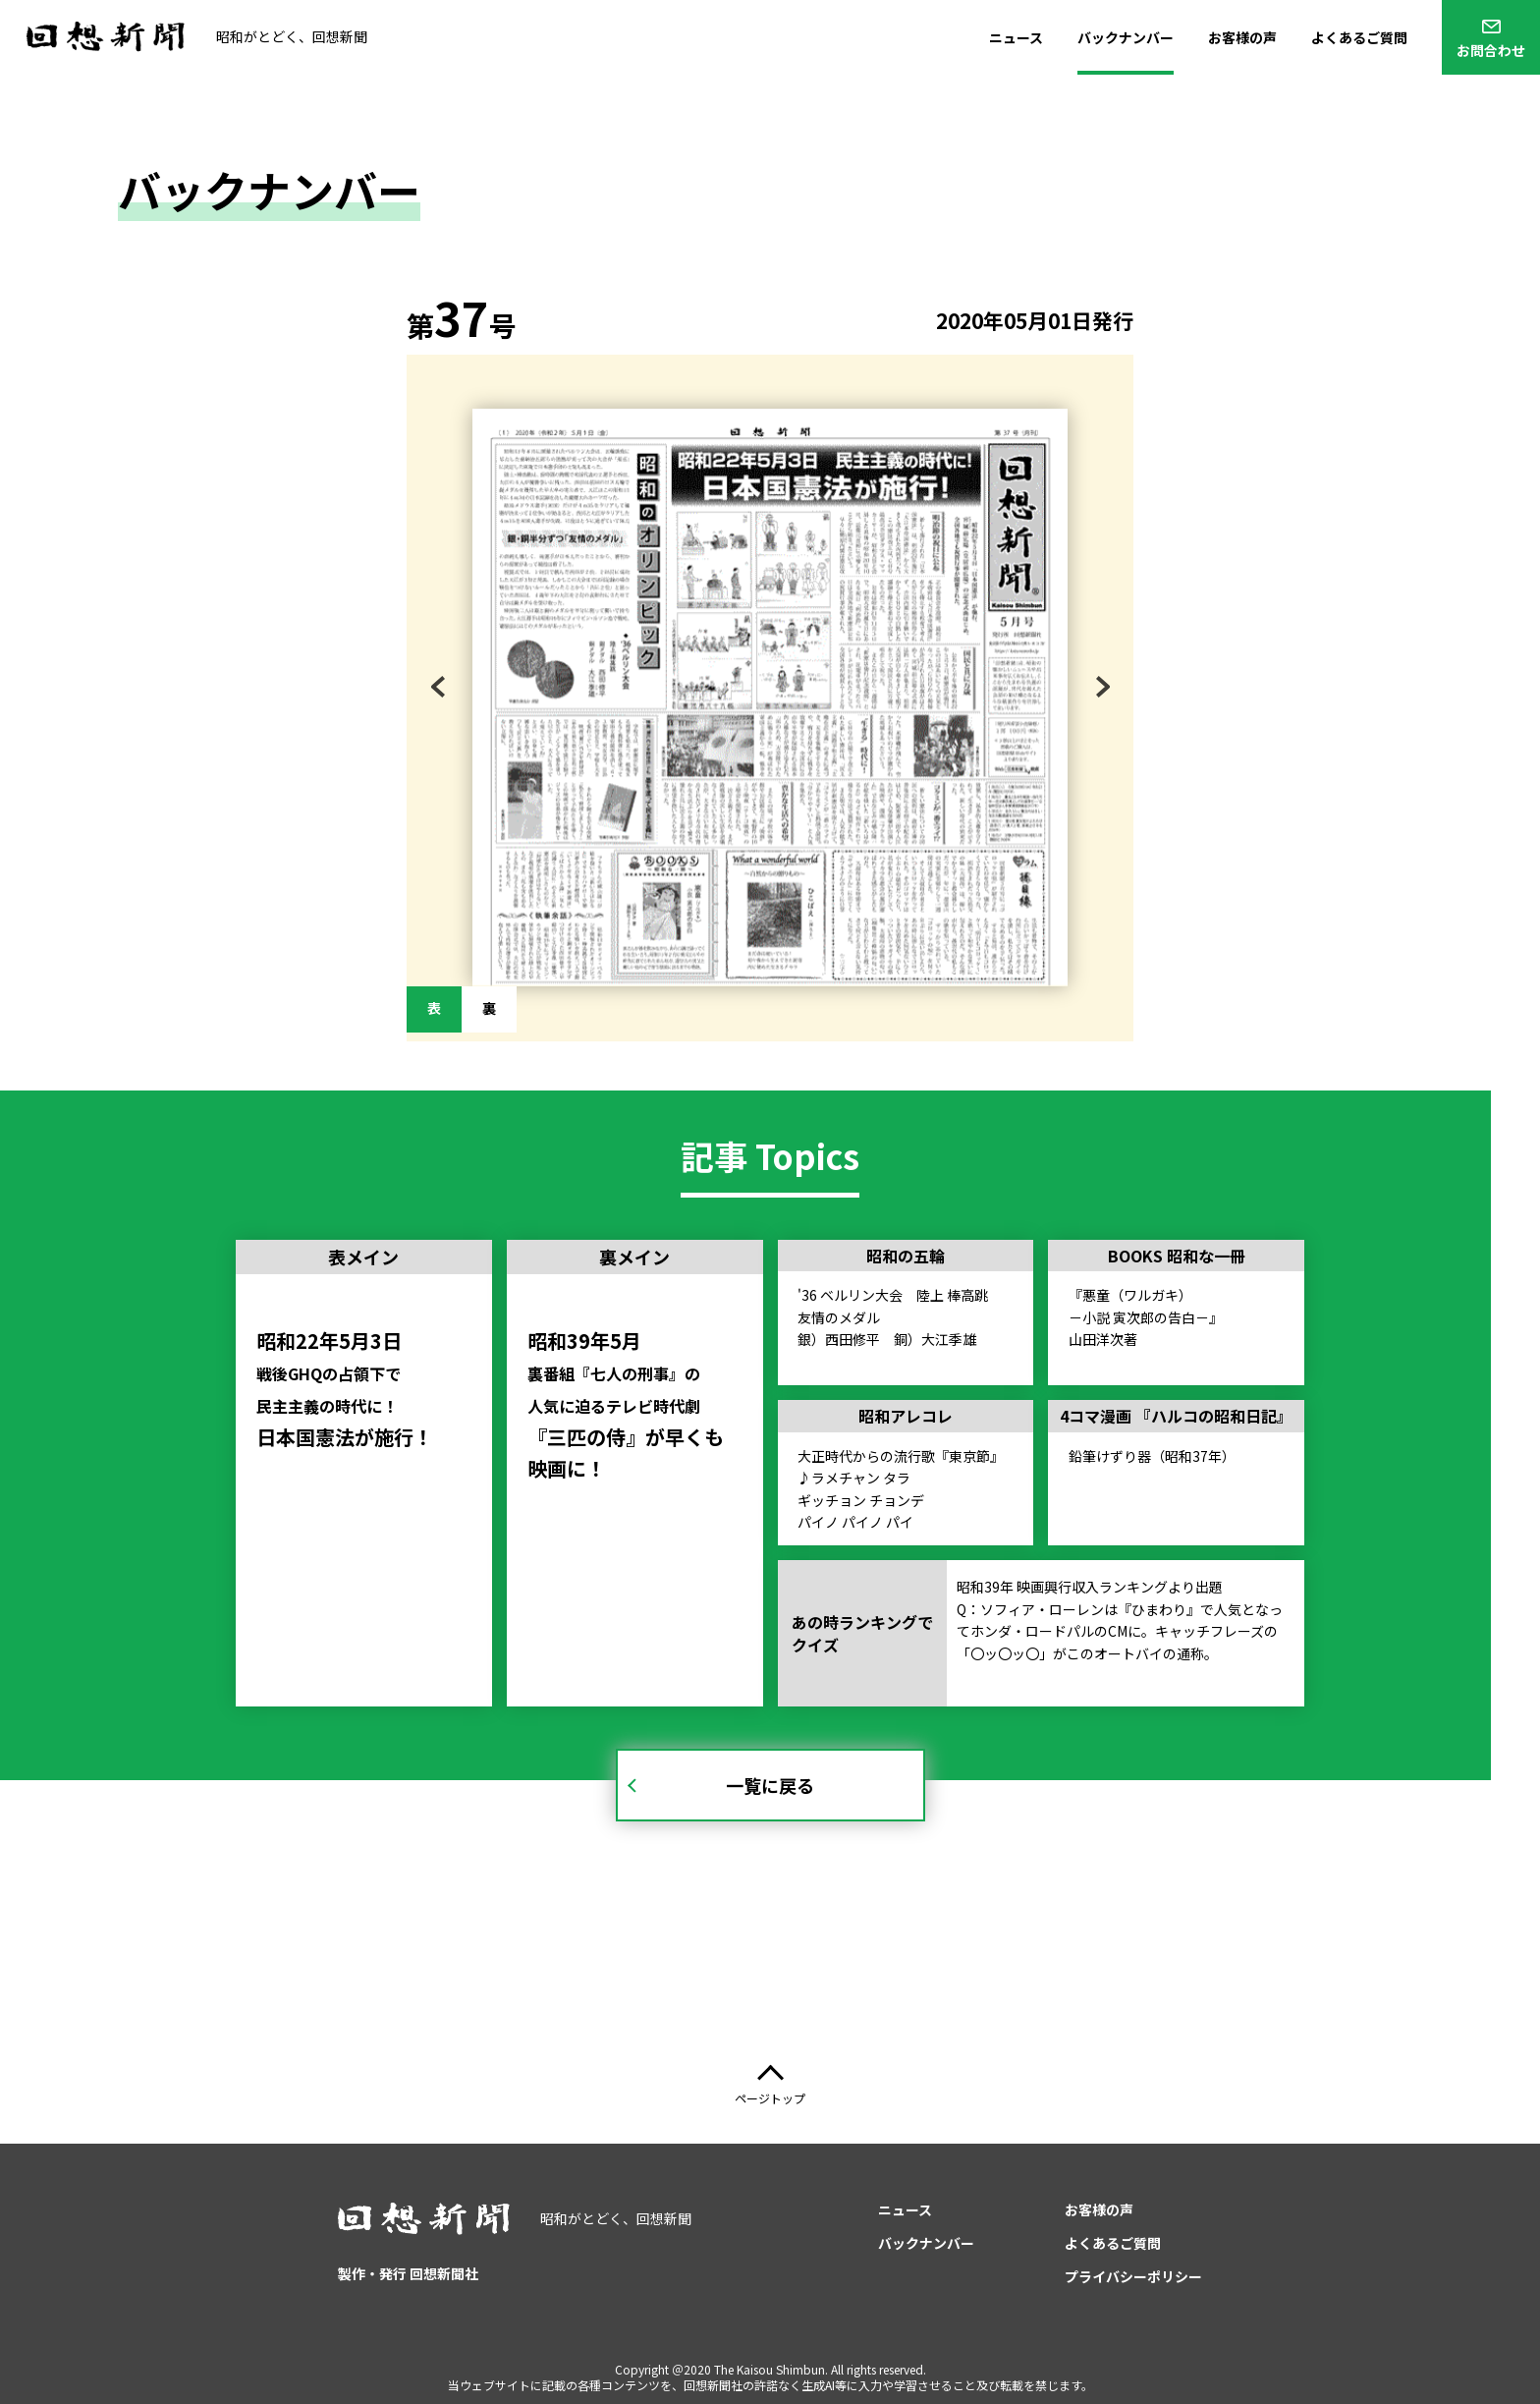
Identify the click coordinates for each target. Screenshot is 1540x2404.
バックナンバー (1125, 37)
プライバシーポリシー (1133, 2276)
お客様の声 (1242, 37)
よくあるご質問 (1359, 37)
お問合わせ (1491, 50)
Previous (448, 691)
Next (1100, 691)
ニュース (1016, 37)
